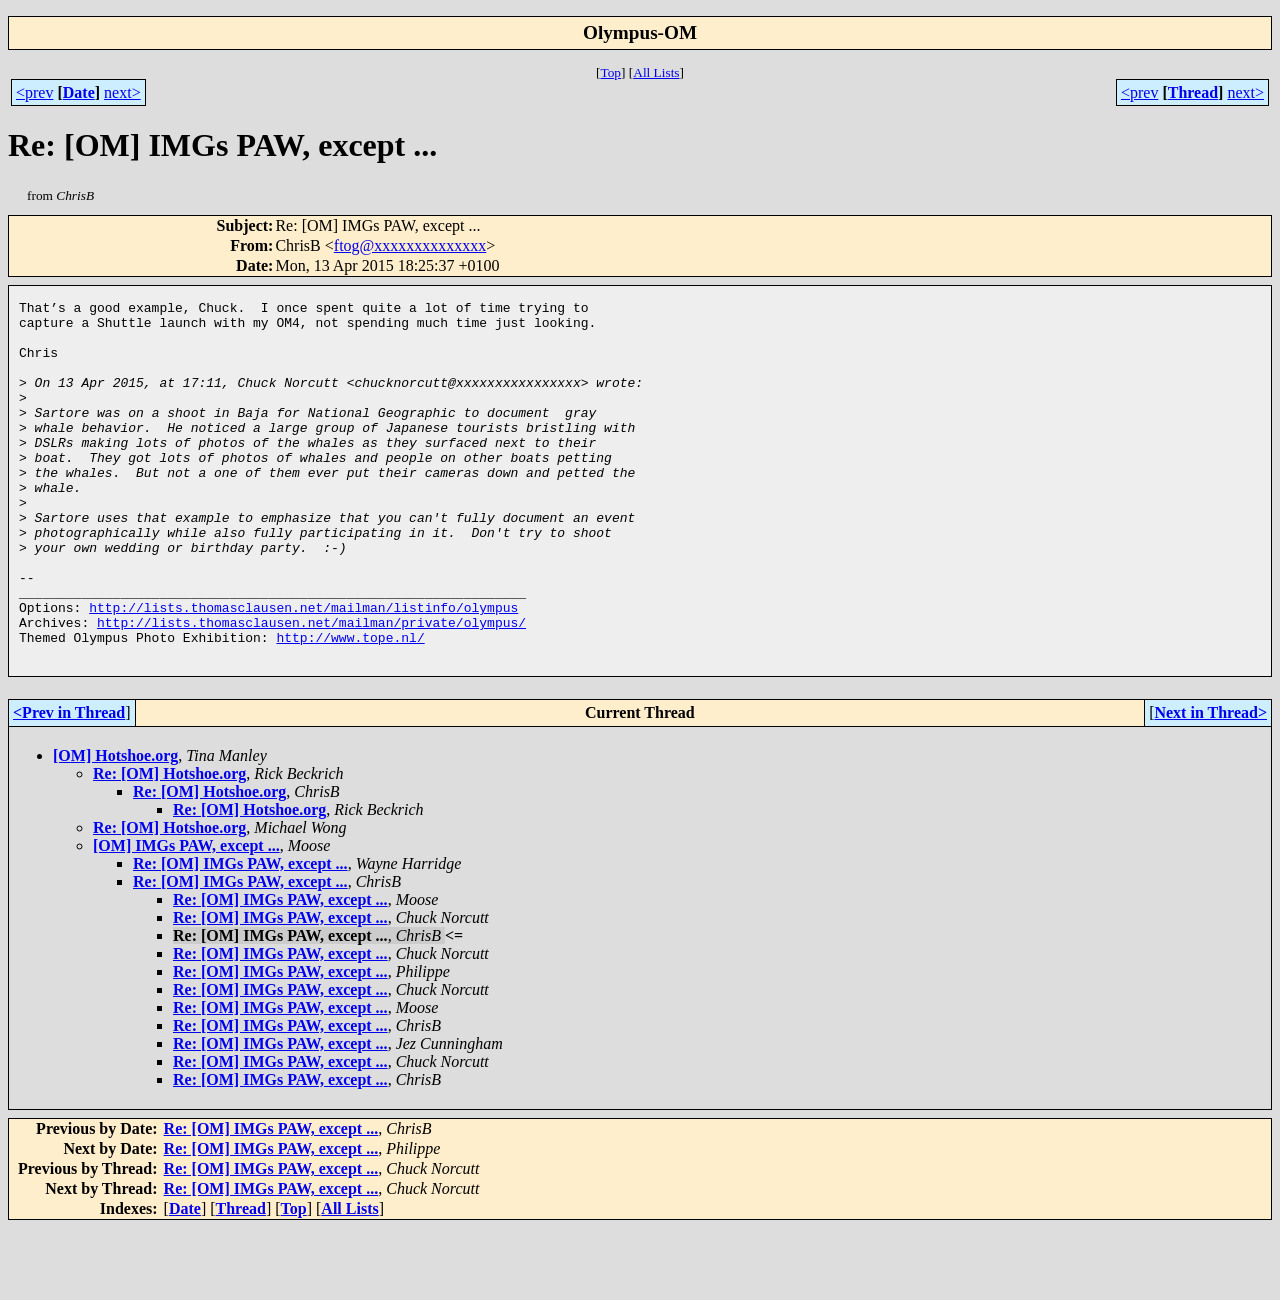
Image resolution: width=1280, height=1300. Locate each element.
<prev (34, 92)
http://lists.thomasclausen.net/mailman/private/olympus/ (311, 688)
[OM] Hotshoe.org (115, 827)
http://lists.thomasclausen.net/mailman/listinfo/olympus (303, 670)
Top (610, 72)
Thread (1193, 92)
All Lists (656, 72)
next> (122, 92)
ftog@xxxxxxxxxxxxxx (410, 245)
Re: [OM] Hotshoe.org (169, 845)
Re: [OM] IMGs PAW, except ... (240, 935)
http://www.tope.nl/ (350, 706)
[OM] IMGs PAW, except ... (186, 917)
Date (79, 92)
